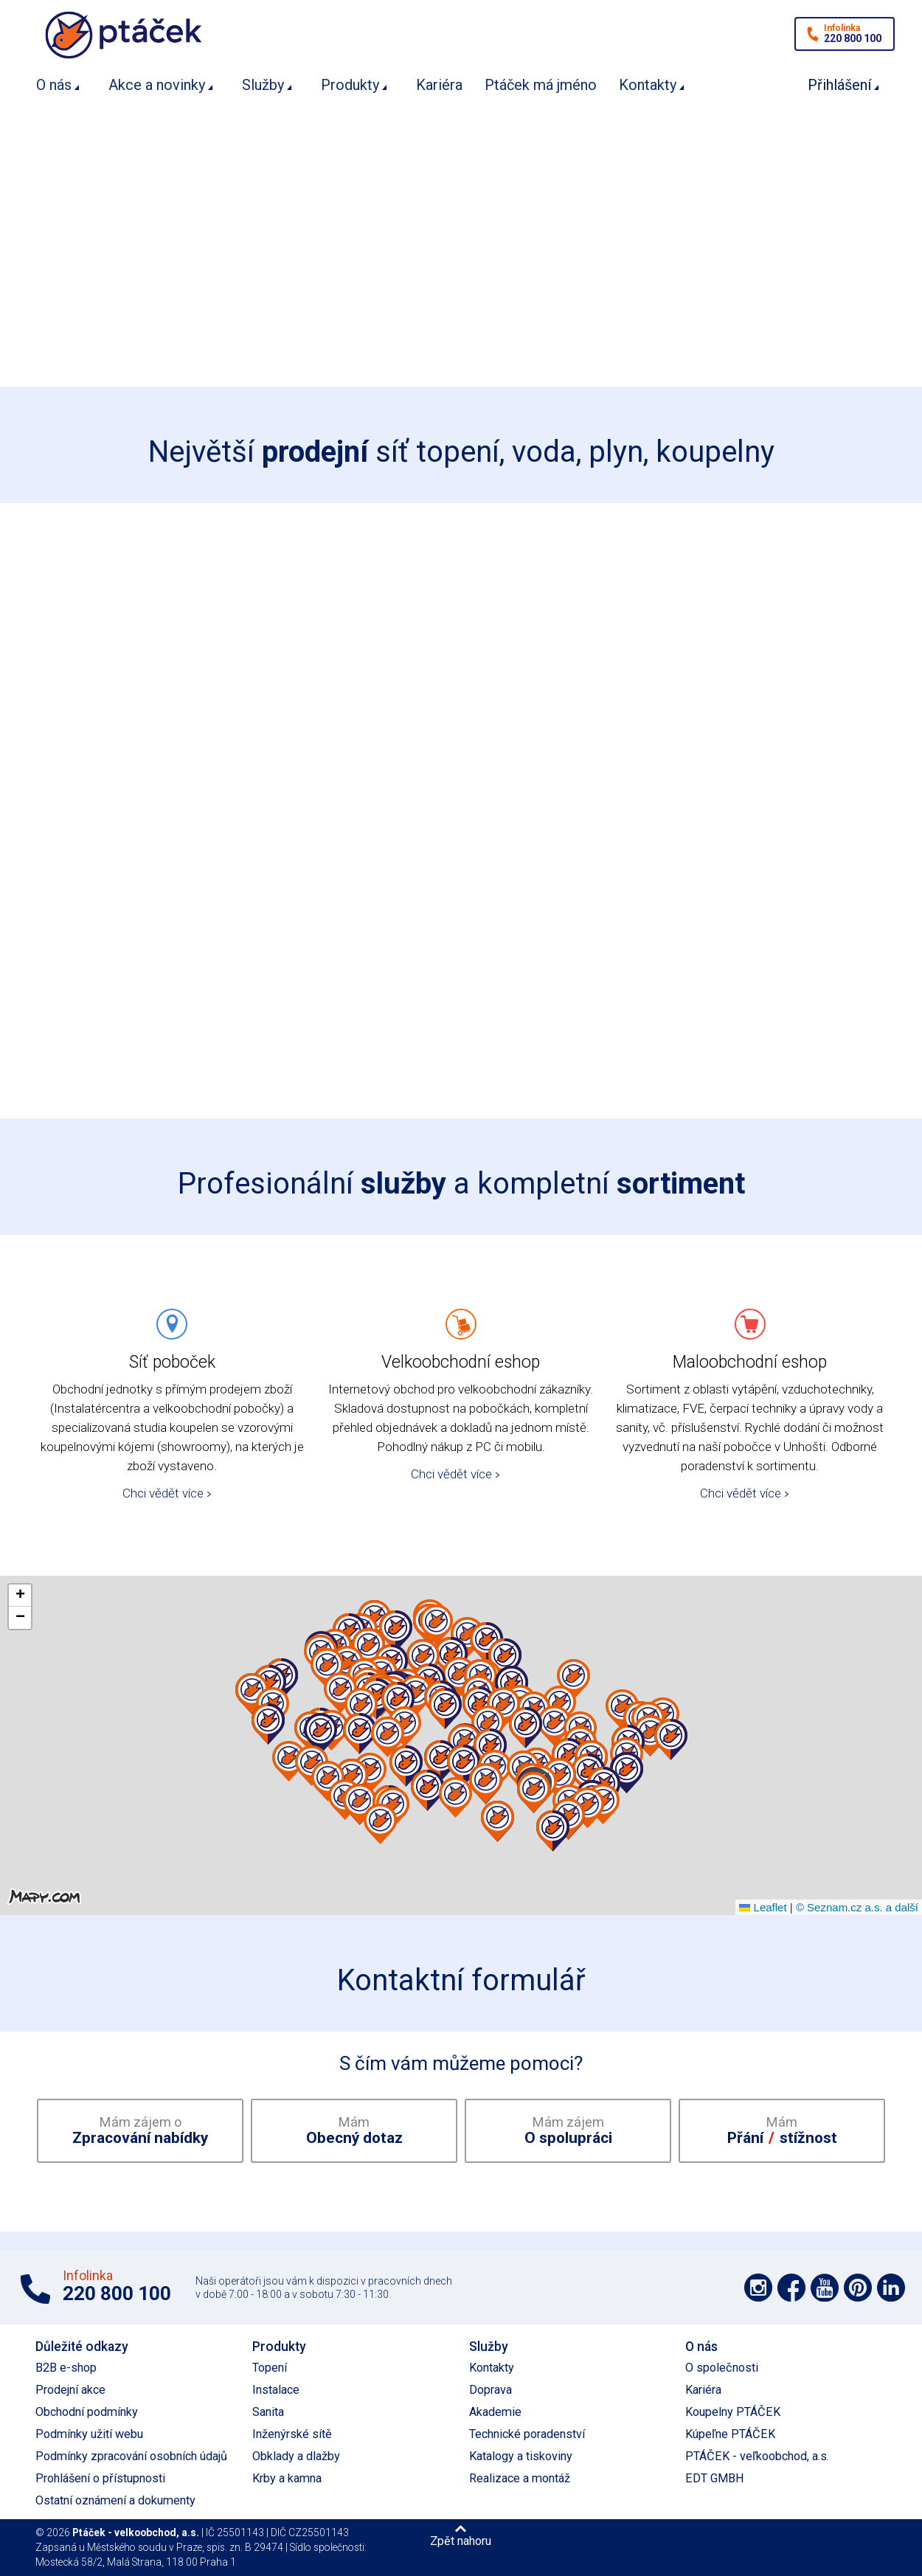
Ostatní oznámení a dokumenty (115, 2500)
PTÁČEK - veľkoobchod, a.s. (757, 2456)
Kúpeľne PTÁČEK (730, 2434)
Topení (269, 2368)
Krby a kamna (287, 2478)
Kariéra (439, 85)
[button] (404, 1727)
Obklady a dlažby (296, 2456)
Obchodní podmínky (86, 2412)
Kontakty (647, 85)
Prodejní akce (70, 2390)
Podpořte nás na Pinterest (858, 2288)
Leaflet (762, 1907)
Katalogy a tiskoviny (520, 2456)
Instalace (275, 2390)
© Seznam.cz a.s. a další (857, 1907)
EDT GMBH (714, 2478)
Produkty (350, 85)
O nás (54, 85)
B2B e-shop (66, 2368)
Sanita (268, 2412)
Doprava (490, 2390)
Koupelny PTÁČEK (732, 2412)
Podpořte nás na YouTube (825, 2288)
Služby (263, 85)
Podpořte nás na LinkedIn (891, 2288)
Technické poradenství (527, 2434)
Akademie (495, 2412)
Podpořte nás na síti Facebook (791, 2288)
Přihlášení (839, 85)
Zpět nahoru (460, 2540)
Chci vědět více (163, 1493)
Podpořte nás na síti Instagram (758, 2288)
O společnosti (721, 2368)
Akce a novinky (156, 85)
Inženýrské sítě (292, 2434)
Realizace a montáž (519, 2478)
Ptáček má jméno (541, 85)
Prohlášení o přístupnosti (100, 2478)
